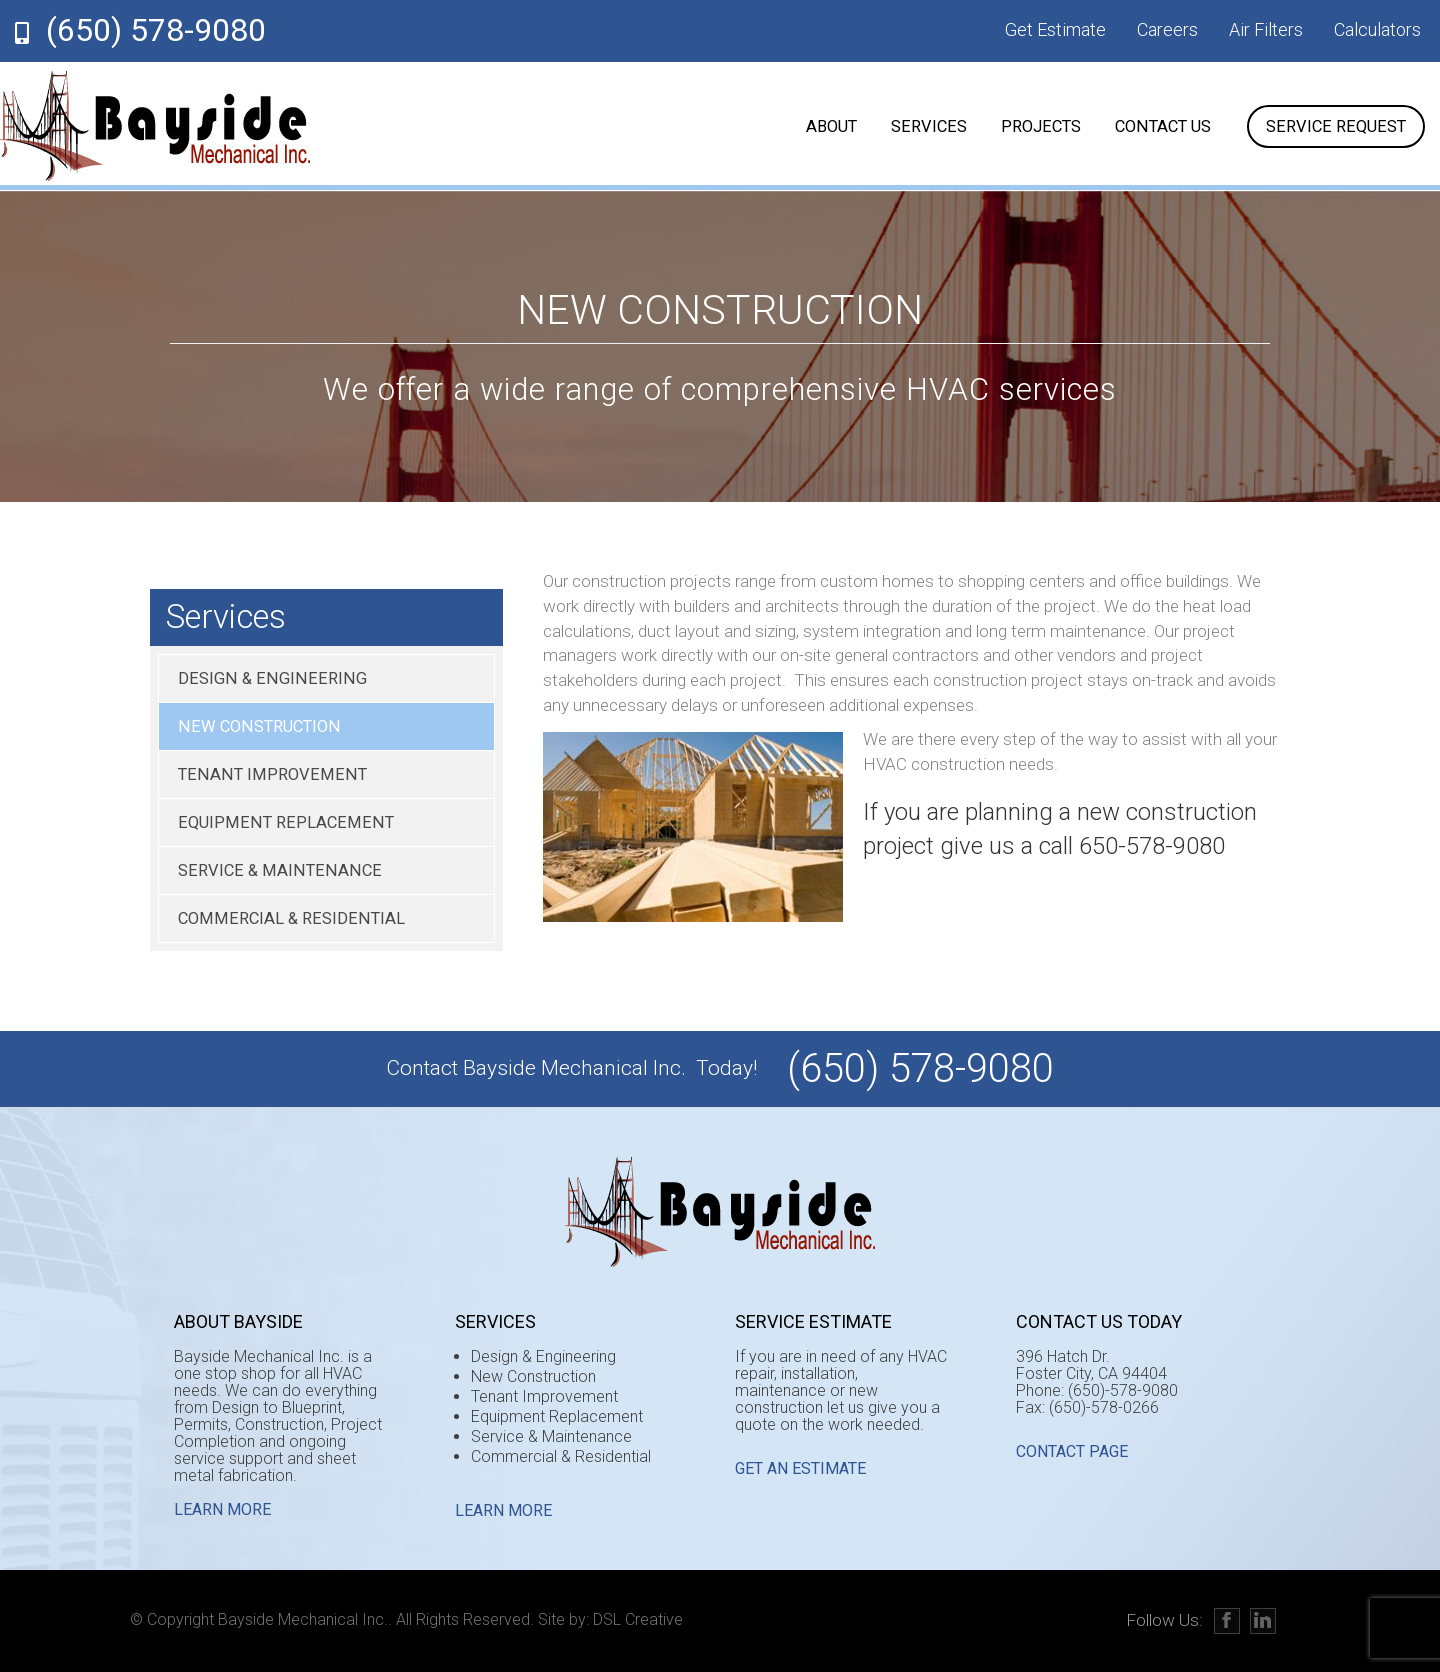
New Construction (259, 726)
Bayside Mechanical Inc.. (305, 1619)
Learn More (222, 1509)
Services (929, 126)
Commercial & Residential (291, 918)
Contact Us (1163, 126)
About (831, 126)
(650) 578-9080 (156, 30)
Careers (1167, 29)
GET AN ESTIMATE (800, 1468)
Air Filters (1266, 29)
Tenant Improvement (272, 774)
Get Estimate (1055, 29)
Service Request (1336, 126)
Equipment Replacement (286, 822)
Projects (1041, 126)
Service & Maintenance (280, 870)
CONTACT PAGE (1072, 1451)
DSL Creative (638, 1619)
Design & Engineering (272, 678)
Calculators (1377, 29)
